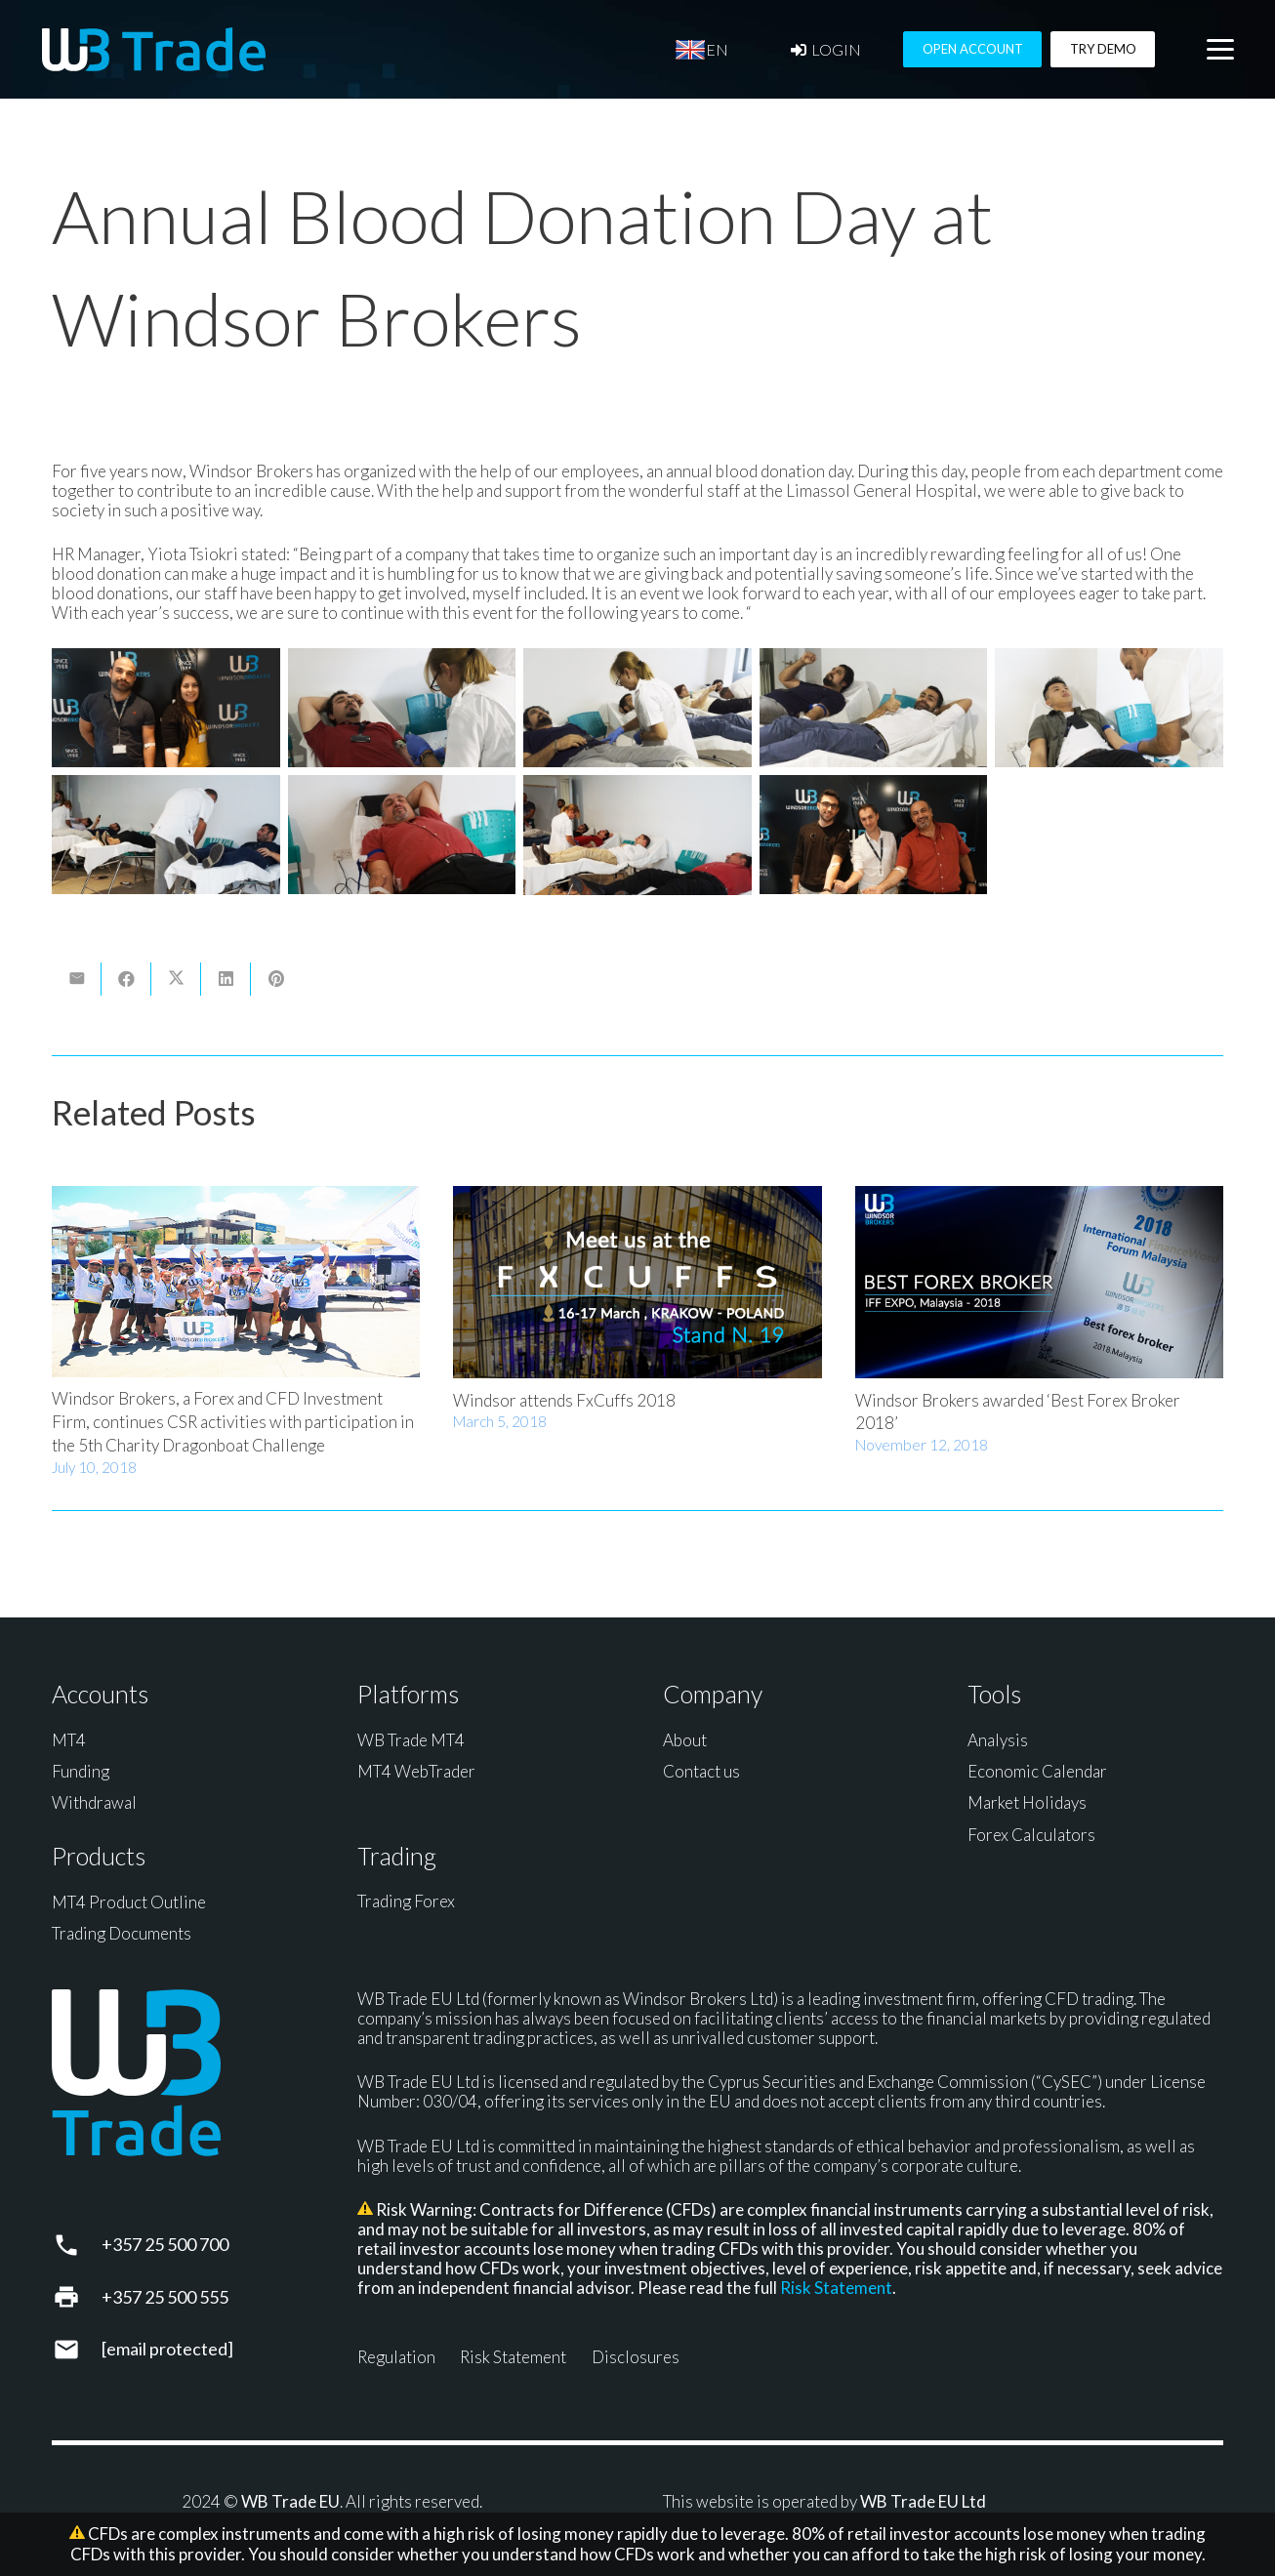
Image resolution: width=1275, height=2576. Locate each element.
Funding (80, 1771)
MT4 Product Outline (129, 1902)
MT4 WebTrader (416, 1771)
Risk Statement (836, 2287)
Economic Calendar (1037, 1771)
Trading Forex (406, 1901)
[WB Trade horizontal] (154, 49)
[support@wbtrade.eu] (77, 2349)
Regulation (396, 2357)
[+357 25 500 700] (77, 2245)
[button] (1220, 49)
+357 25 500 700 (165, 2244)
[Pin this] (276, 979)
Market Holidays (1027, 1802)
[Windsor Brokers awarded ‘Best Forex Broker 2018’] (1039, 1282)
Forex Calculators (1031, 1834)
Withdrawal (94, 1802)
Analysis (997, 1740)
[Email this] (77, 979)
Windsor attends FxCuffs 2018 (564, 1400)
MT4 (69, 1740)
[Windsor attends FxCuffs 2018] (637, 1282)
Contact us (701, 1771)
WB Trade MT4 (411, 1740)
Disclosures (635, 2357)
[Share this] (126, 979)
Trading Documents (121, 1933)
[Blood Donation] (166, 707)
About (685, 1740)
